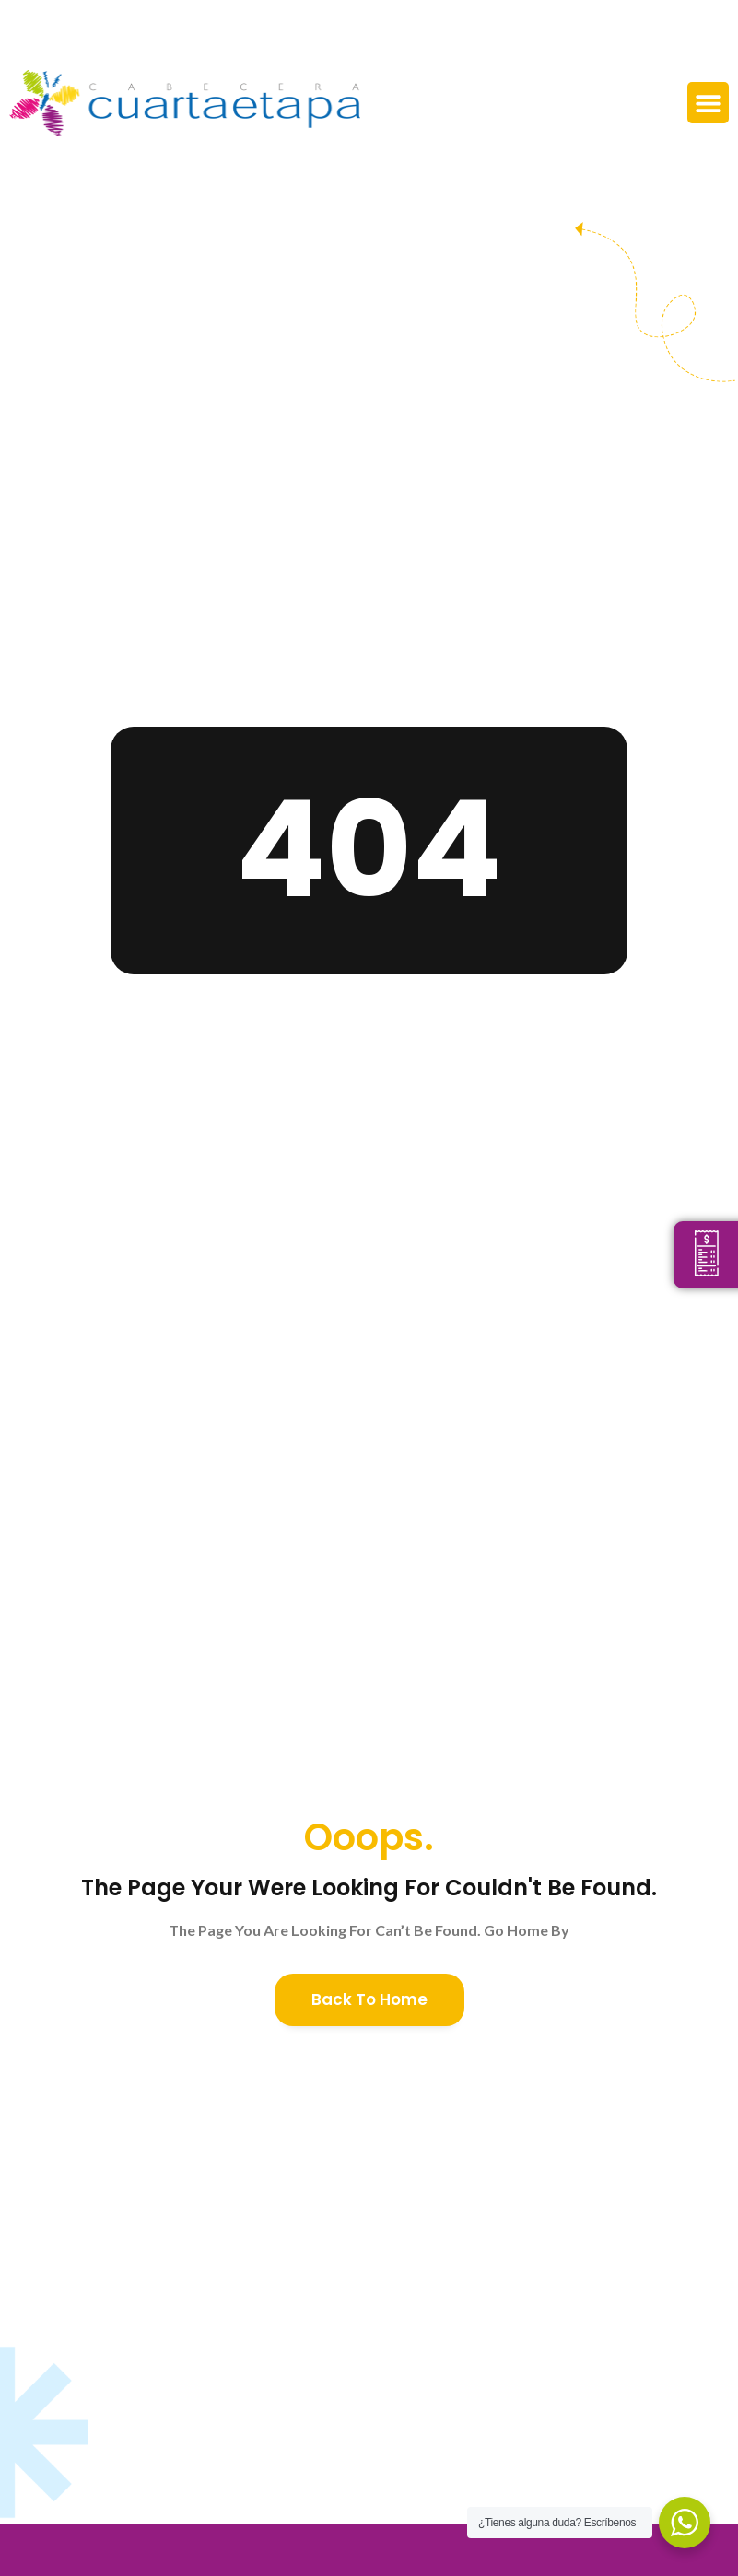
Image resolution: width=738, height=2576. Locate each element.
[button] (708, 102)
